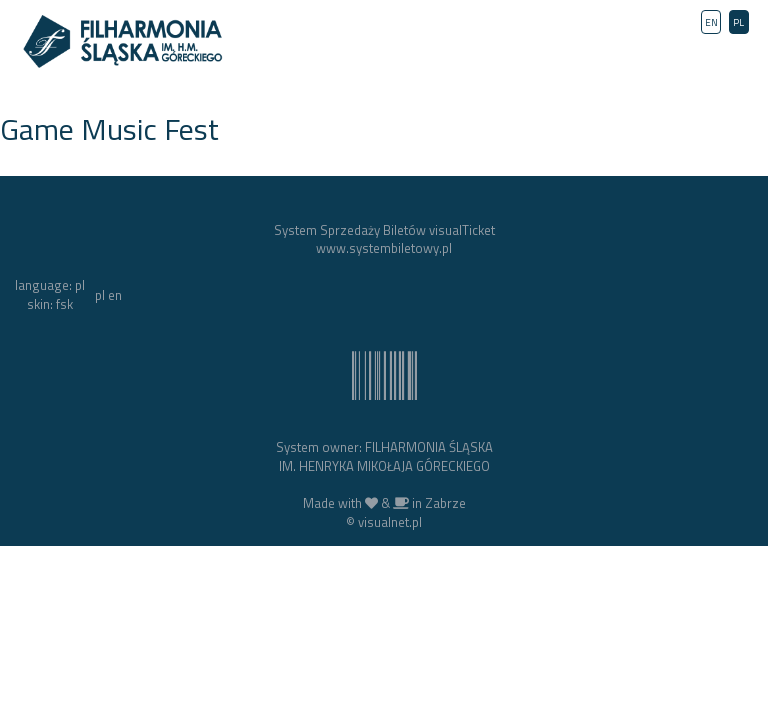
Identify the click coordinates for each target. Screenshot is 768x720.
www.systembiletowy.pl (384, 248)
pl (100, 295)
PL (738, 22)
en (115, 295)
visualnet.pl (390, 522)
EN (711, 22)
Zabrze (445, 503)
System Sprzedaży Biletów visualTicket (384, 230)
